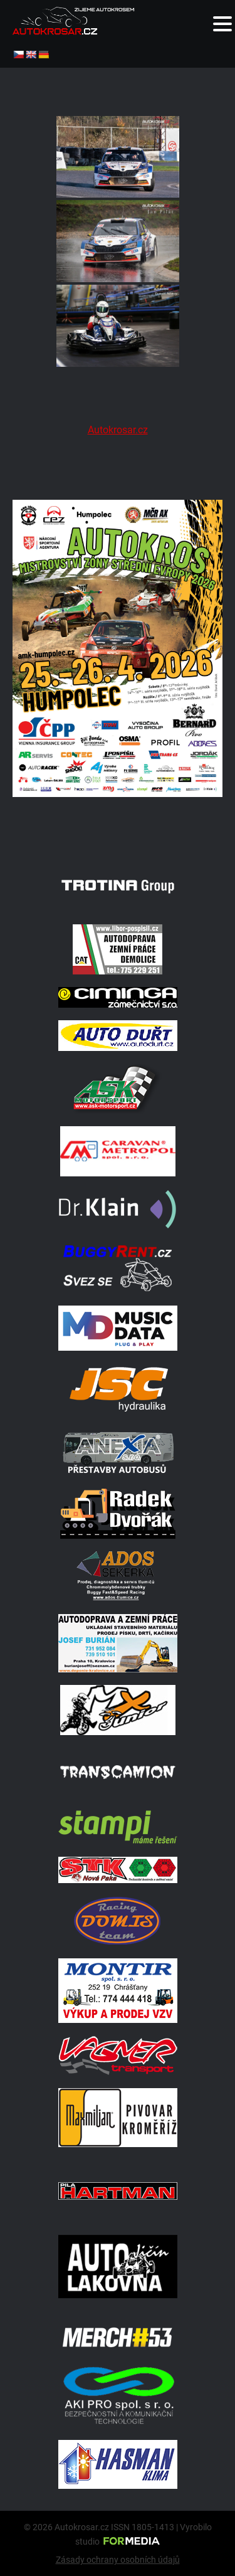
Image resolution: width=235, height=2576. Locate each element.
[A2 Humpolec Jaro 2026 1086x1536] (117, 833)
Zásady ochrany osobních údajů (118, 2560)
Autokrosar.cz (118, 430)
